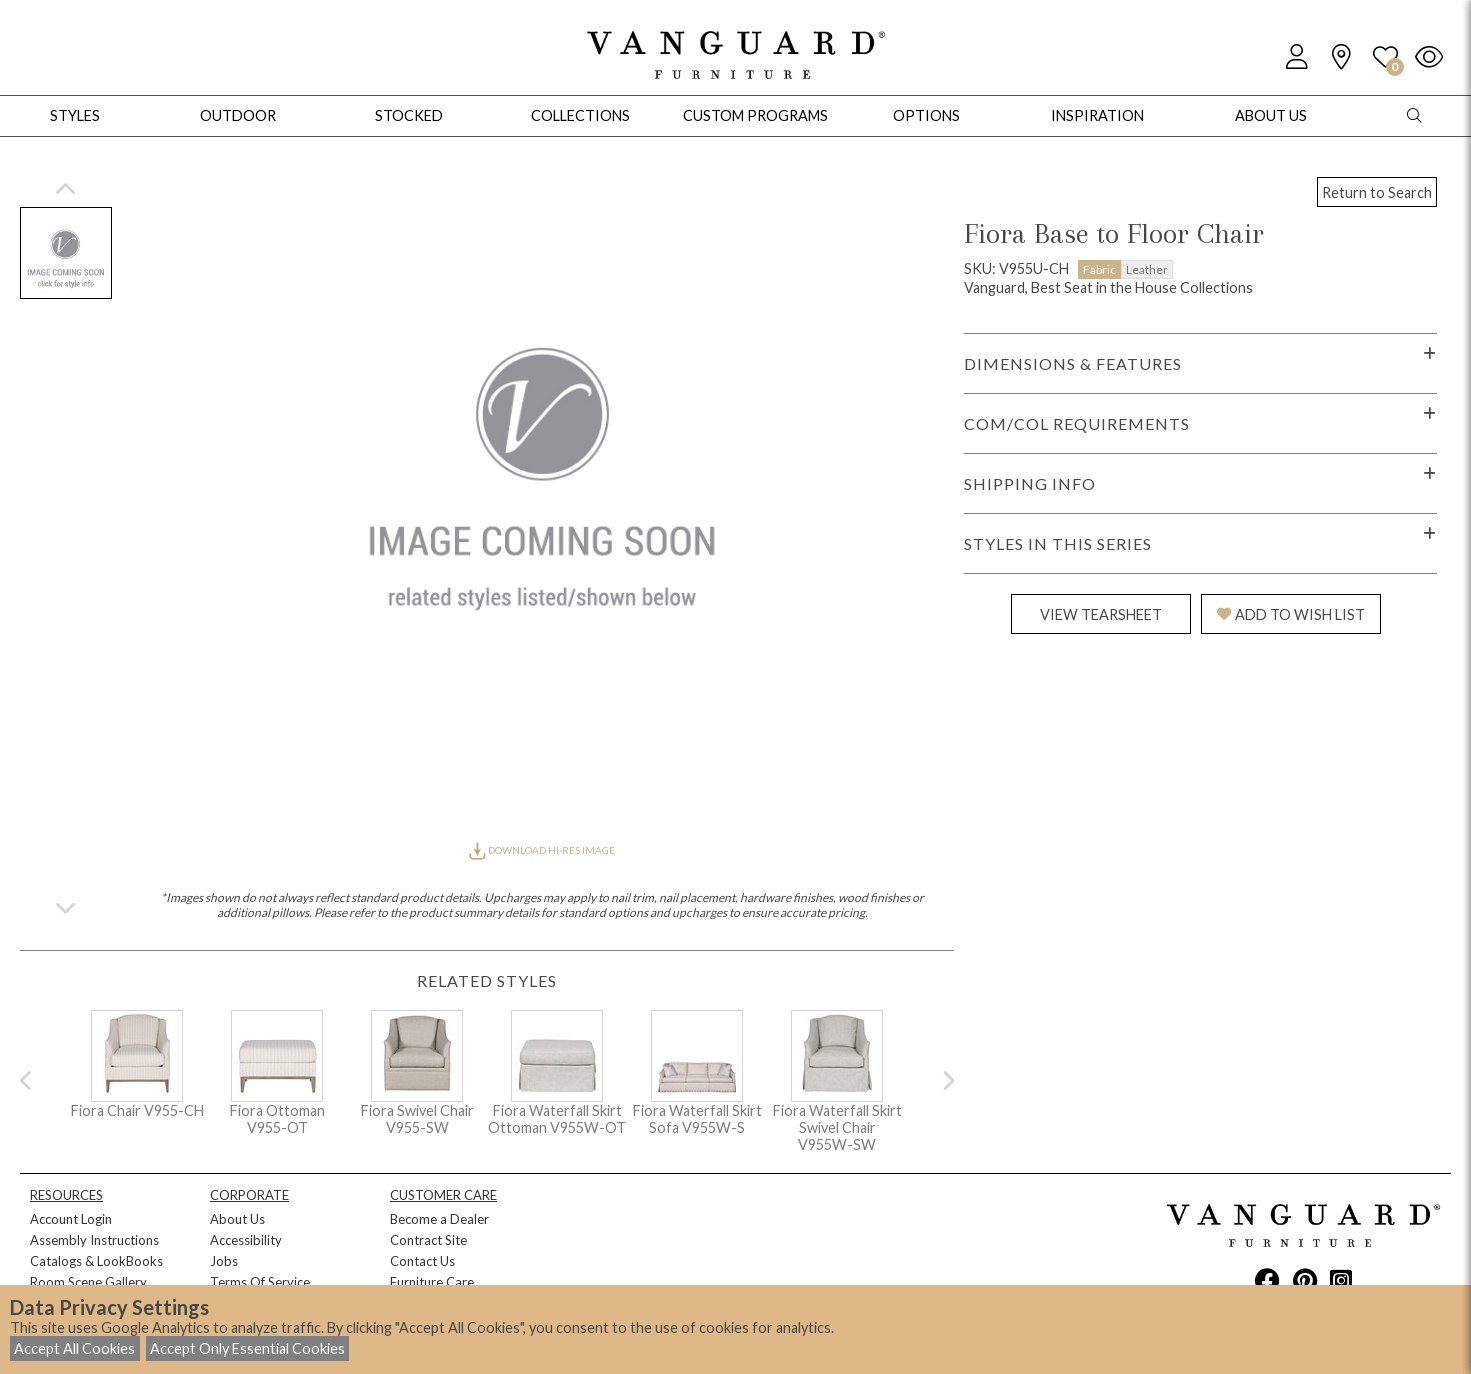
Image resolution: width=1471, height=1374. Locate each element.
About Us (237, 1219)
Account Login (71, 1219)
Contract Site (428, 1240)
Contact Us (422, 1261)
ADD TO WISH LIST (1291, 614)
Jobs (224, 1261)
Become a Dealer (439, 1219)
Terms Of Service (260, 1282)
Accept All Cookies (74, 1348)
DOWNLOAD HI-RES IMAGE (542, 850)
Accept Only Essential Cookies (247, 1348)
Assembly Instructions (94, 1240)
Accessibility (246, 1240)
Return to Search (1377, 192)
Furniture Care (432, 1282)
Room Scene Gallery (88, 1282)
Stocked (409, 115)
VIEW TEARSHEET (1101, 614)
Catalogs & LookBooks (96, 1261)
